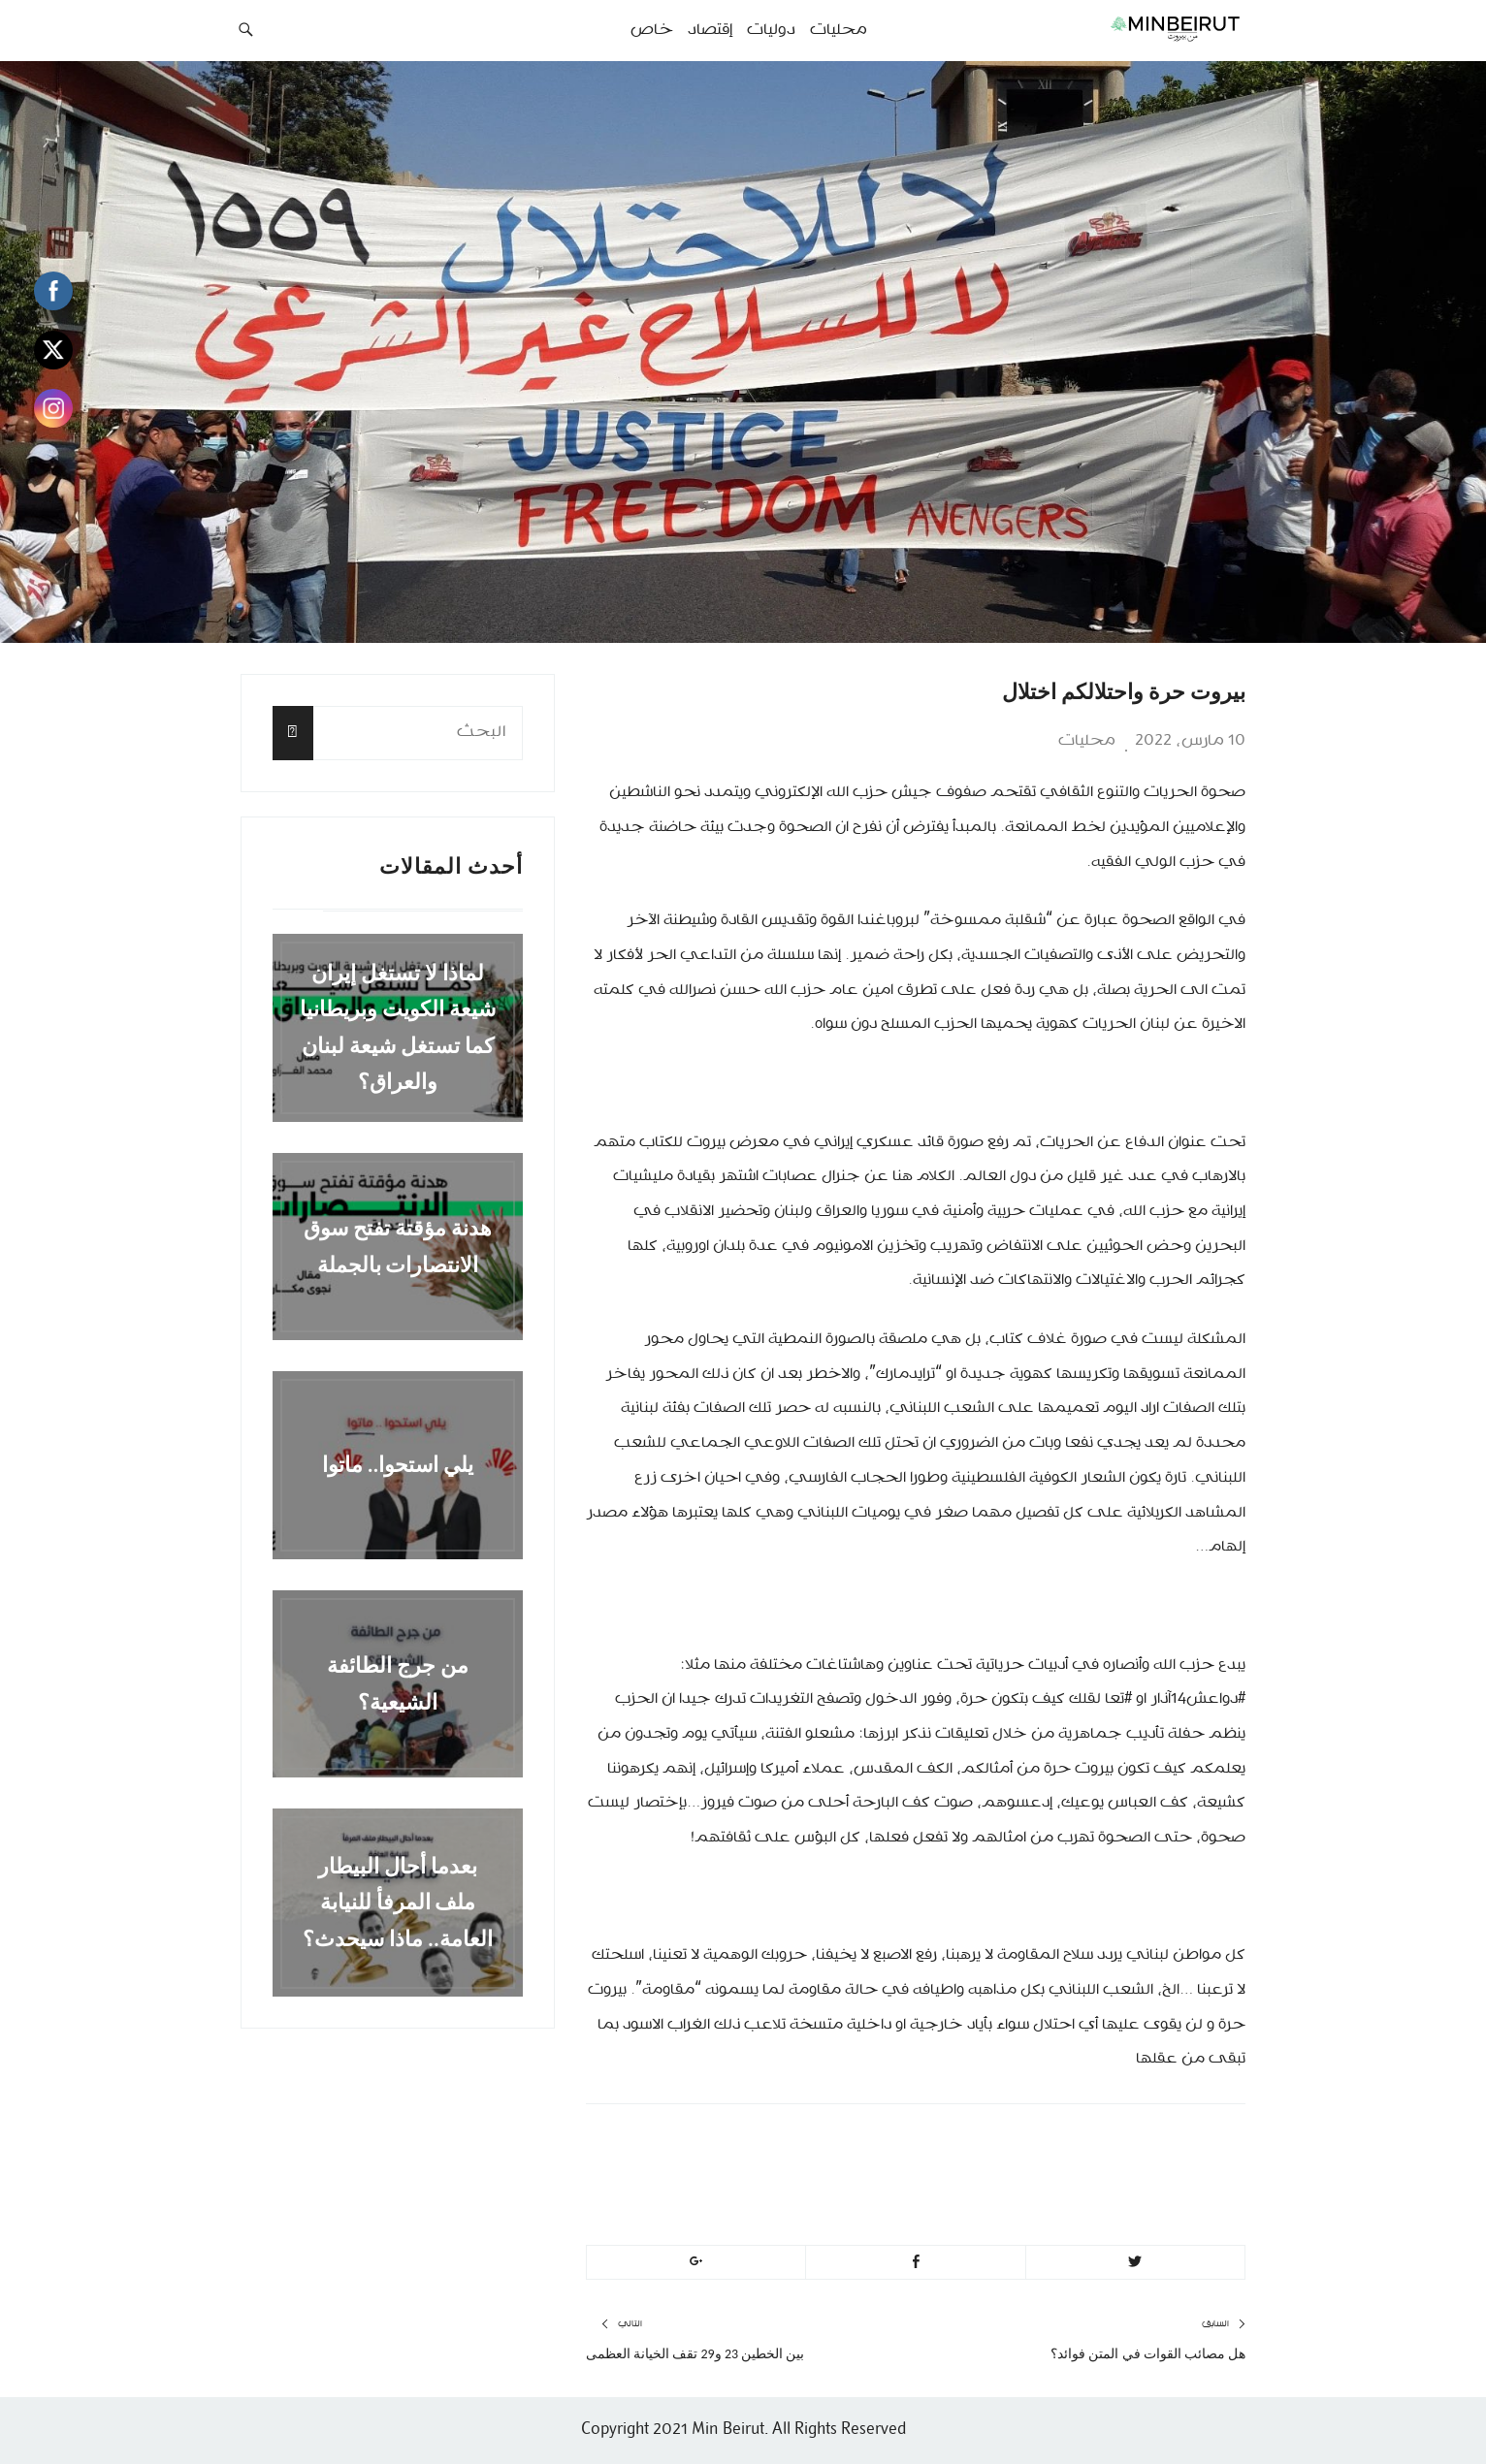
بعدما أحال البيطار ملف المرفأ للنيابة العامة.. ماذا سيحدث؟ (398, 1902)
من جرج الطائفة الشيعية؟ (397, 1683)
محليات (1086, 741)
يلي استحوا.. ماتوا (398, 1465)
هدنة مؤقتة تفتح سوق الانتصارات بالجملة (398, 1246)
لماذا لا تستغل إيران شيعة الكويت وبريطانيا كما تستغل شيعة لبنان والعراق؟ (398, 1027)
